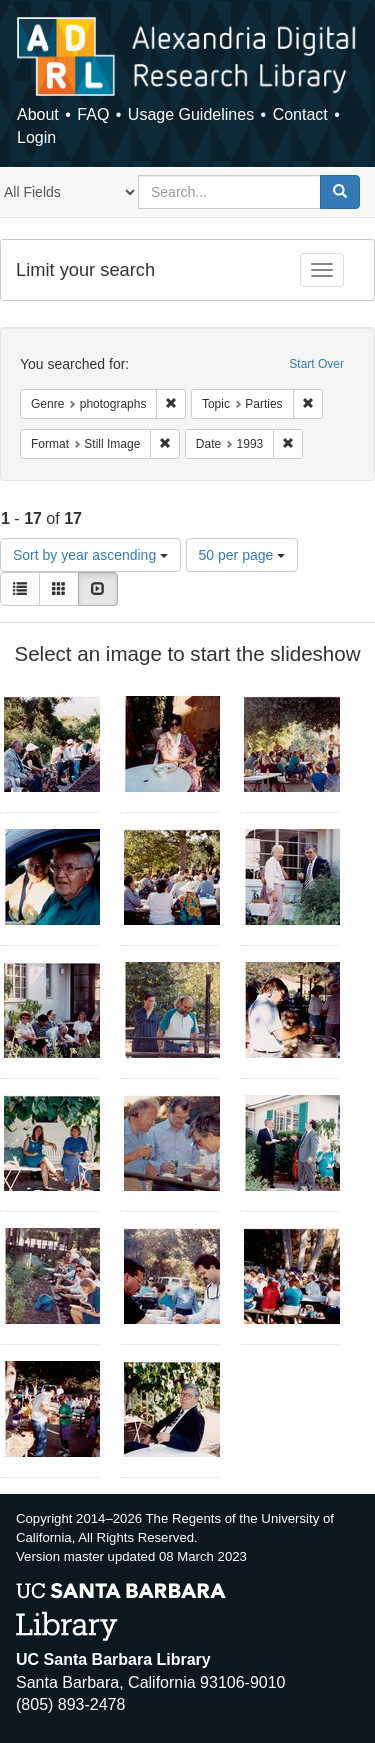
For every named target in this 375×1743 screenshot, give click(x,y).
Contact (300, 114)
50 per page (242, 555)
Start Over (316, 364)
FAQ (93, 114)
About (38, 114)
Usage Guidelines (191, 114)
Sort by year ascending (90, 555)
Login (36, 137)
